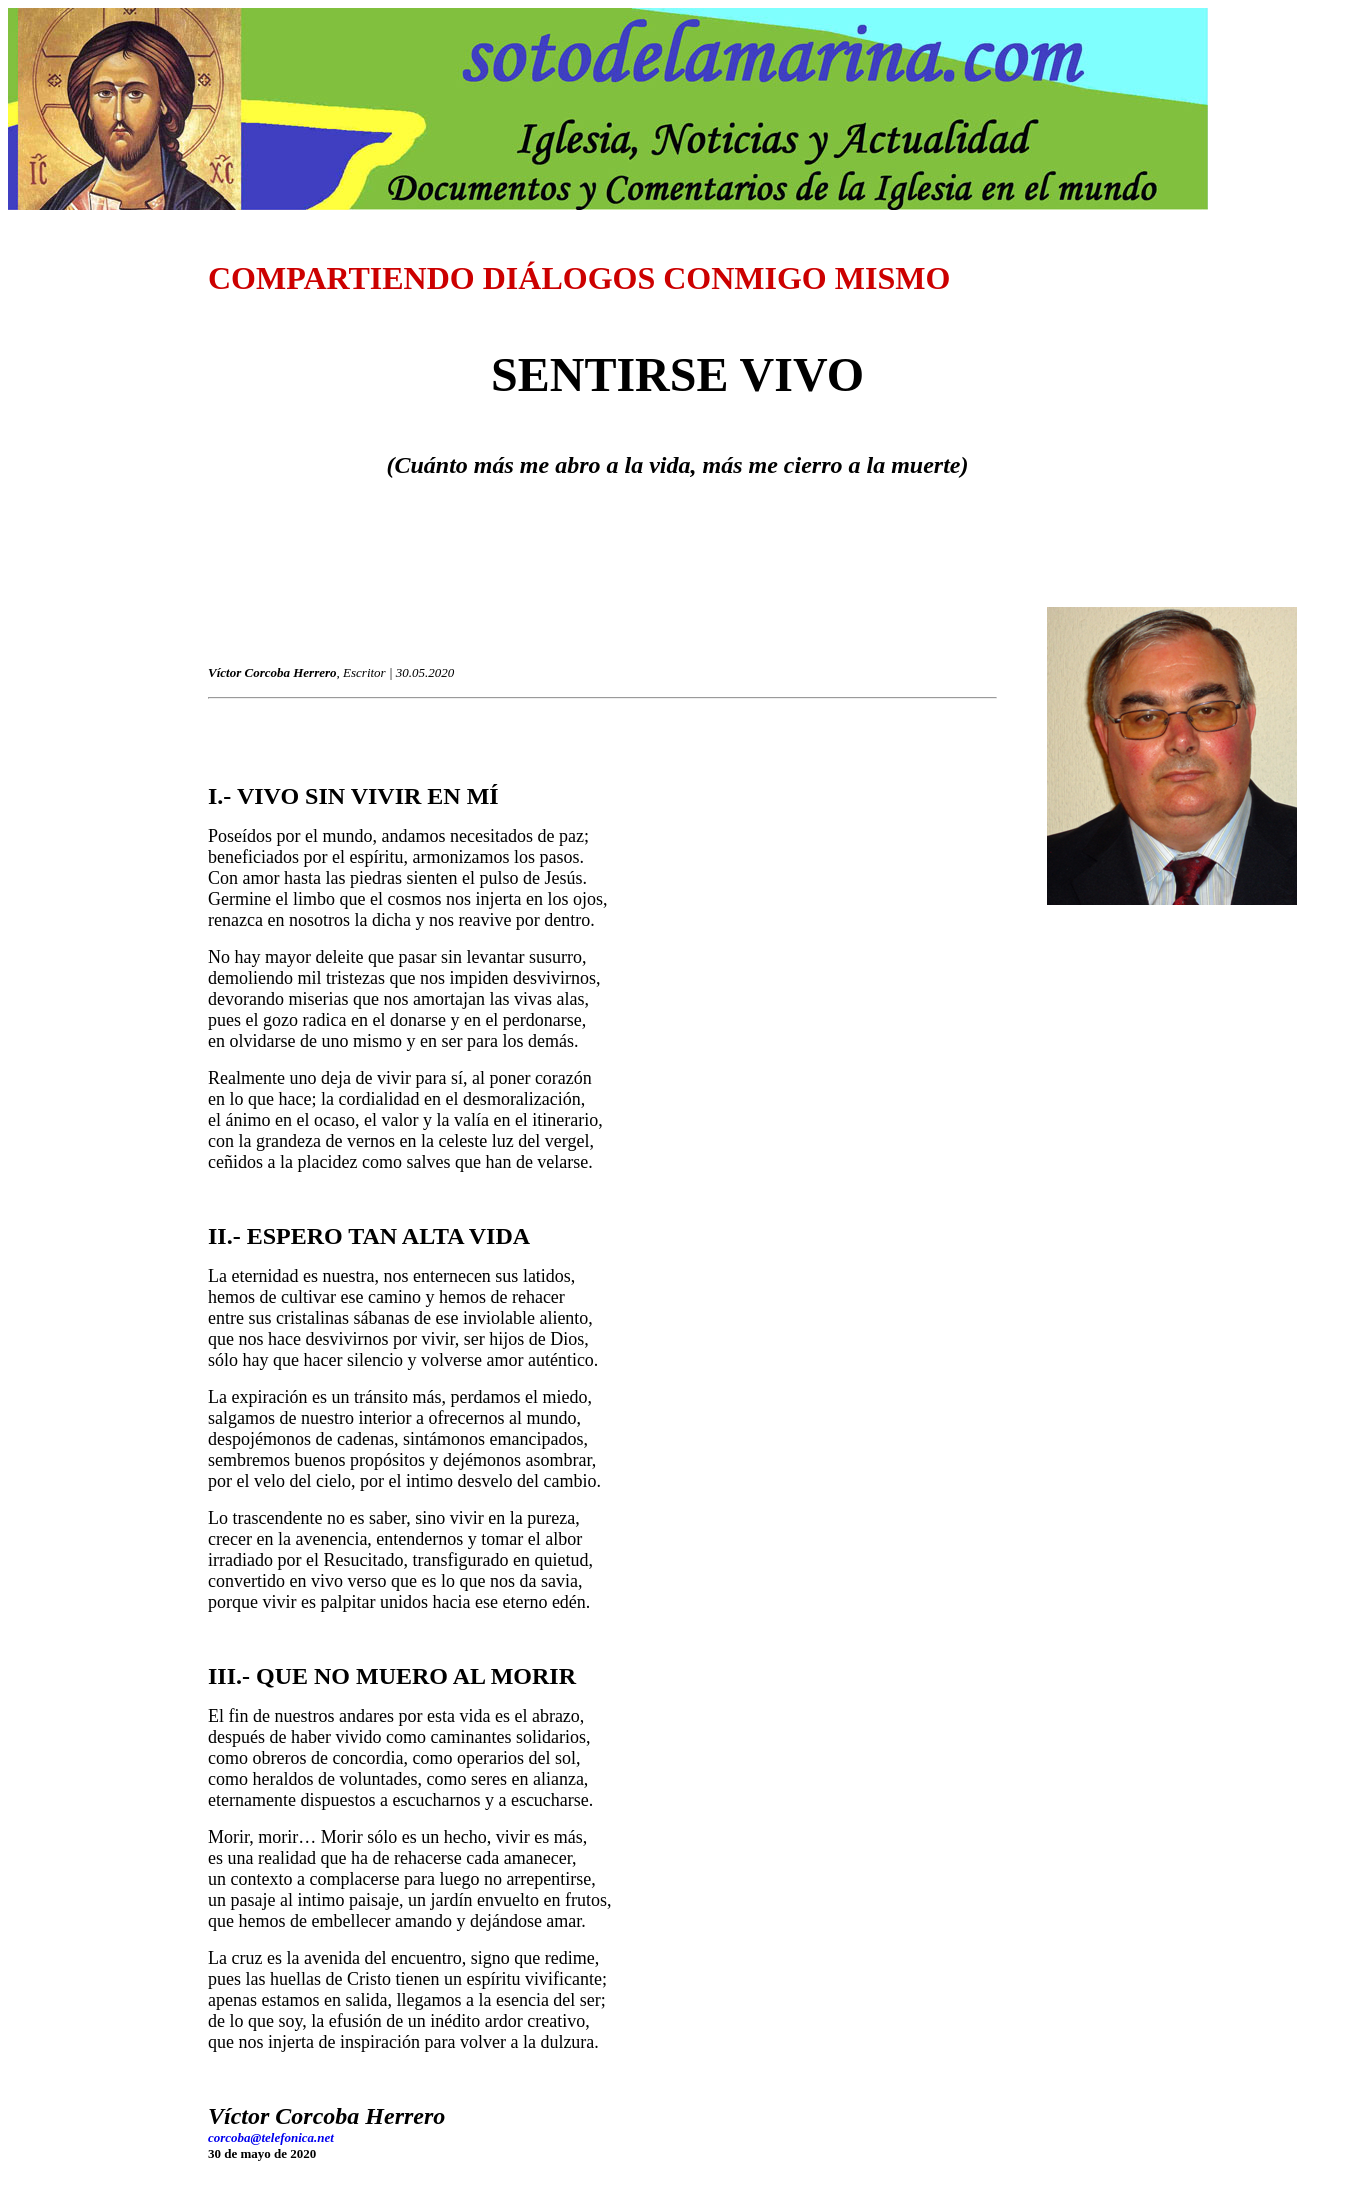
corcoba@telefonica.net (271, 2137)
